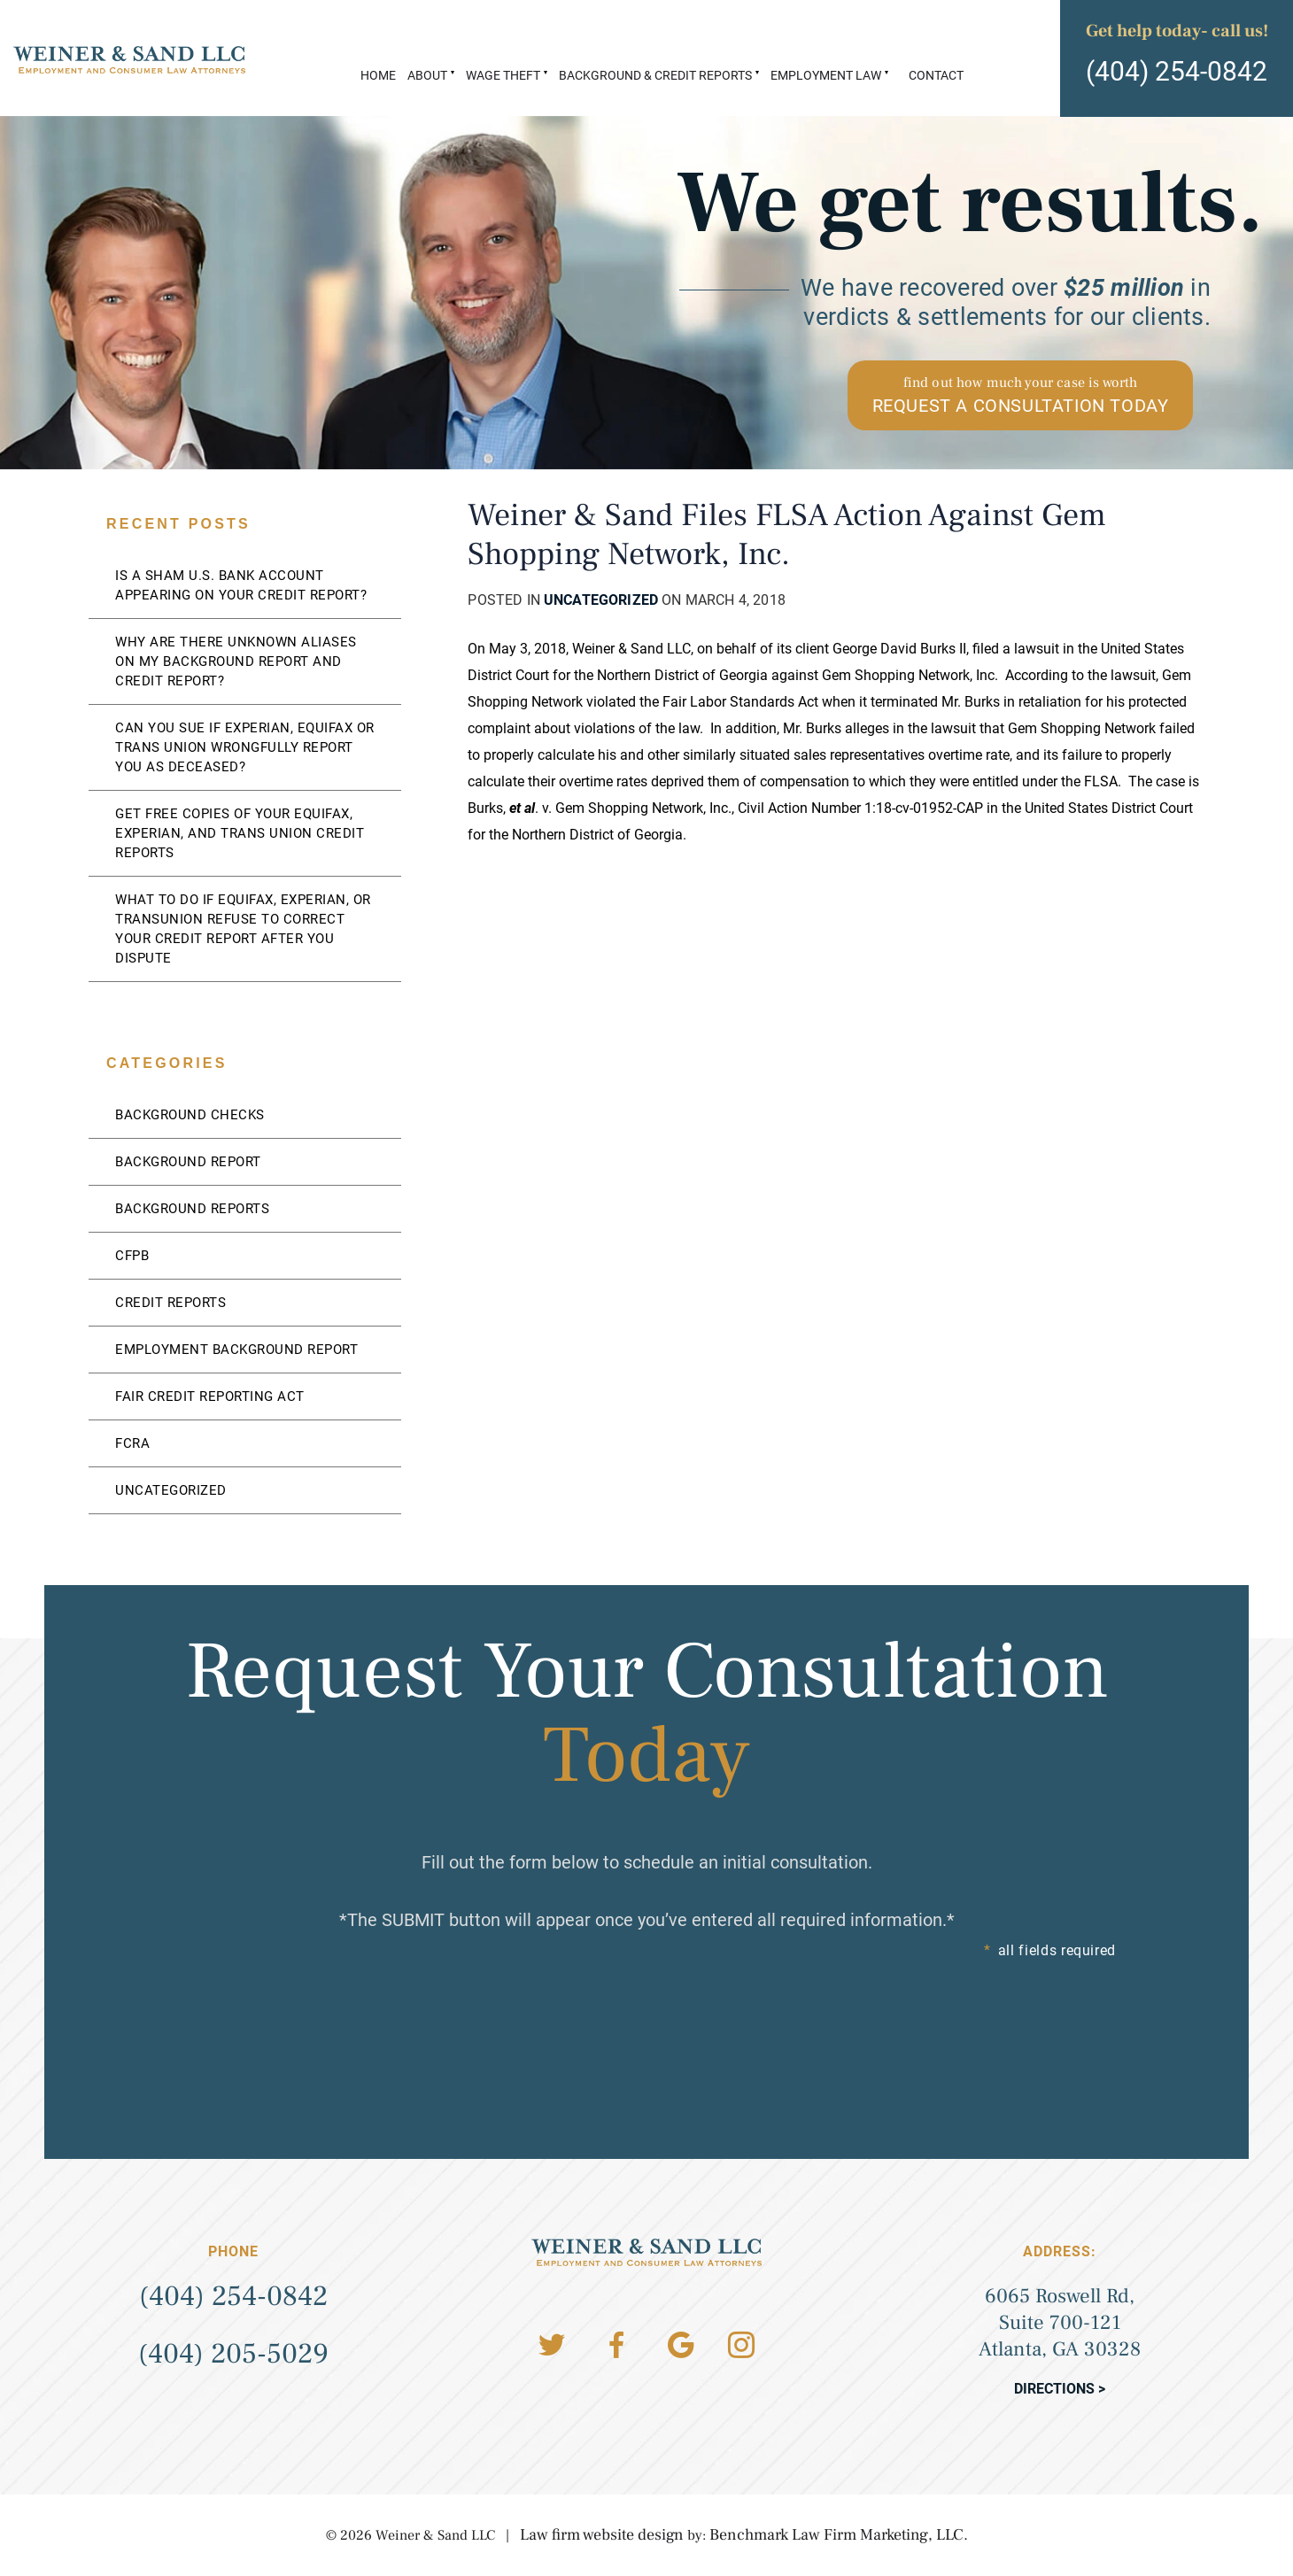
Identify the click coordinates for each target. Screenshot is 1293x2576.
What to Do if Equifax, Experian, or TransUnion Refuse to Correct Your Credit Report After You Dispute (243, 929)
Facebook (616, 2345)
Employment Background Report (236, 1350)
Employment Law (825, 75)
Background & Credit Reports (655, 75)
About (427, 75)
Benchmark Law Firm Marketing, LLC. (838, 2535)
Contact (936, 75)
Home (378, 75)
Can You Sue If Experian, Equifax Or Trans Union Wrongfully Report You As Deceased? (245, 747)
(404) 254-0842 (1176, 71)
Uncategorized (601, 600)
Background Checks (190, 1115)
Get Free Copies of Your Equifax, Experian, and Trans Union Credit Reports (239, 833)
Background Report (188, 1162)
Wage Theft (503, 75)
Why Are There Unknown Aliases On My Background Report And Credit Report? (236, 661)
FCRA (132, 1443)
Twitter (551, 2345)
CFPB (132, 1256)
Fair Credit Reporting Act (210, 1396)
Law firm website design (602, 2535)
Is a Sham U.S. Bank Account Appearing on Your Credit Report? (241, 585)
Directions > (1059, 2388)
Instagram (741, 2345)
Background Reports (192, 1209)
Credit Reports (170, 1303)
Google (681, 2345)
